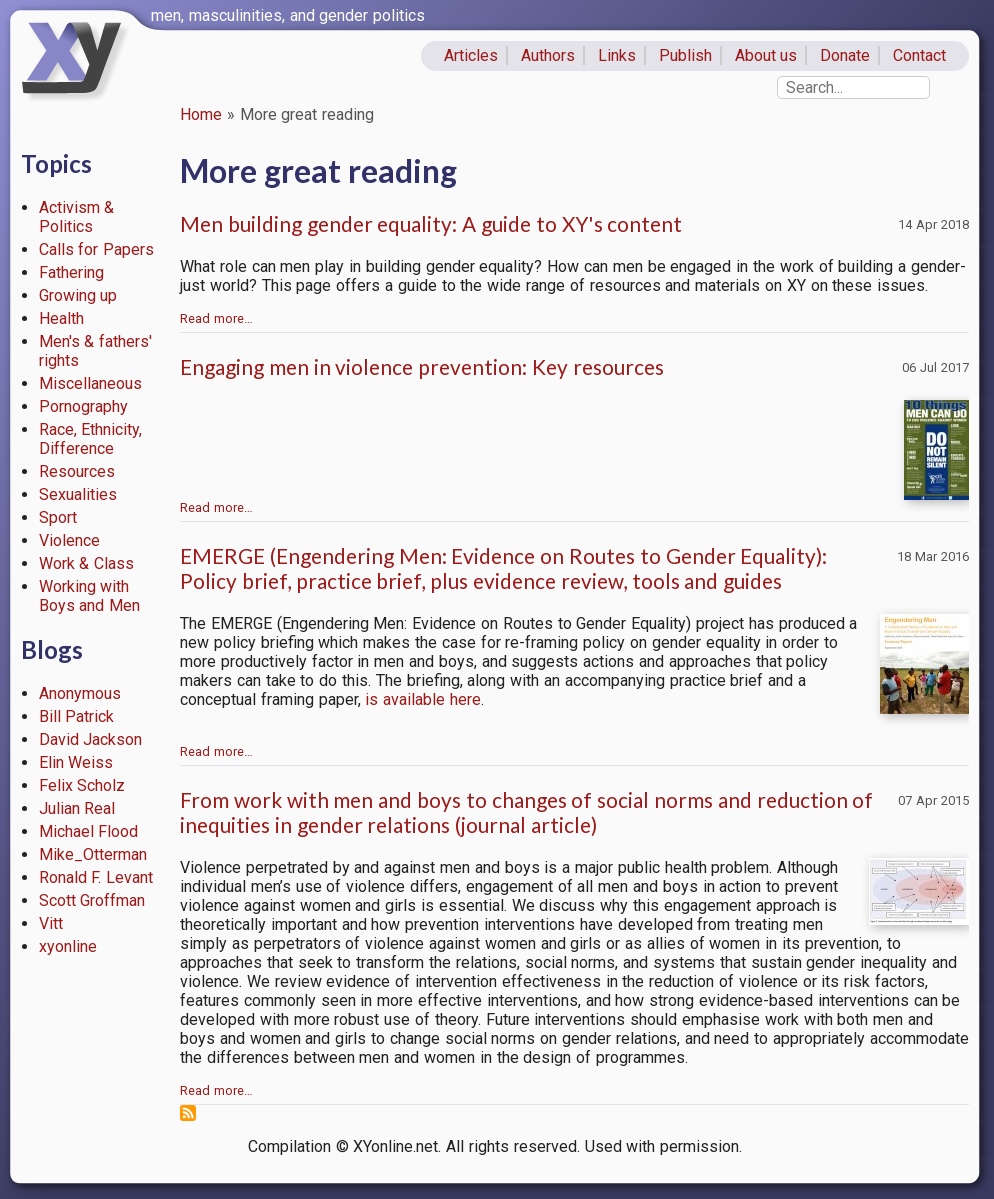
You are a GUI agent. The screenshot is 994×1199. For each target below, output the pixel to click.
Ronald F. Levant (96, 877)
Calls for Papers (97, 249)
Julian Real (77, 808)
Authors (548, 55)
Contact (919, 55)
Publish (685, 55)
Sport (58, 517)
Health (61, 318)
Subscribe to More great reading (188, 1113)
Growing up (78, 295)
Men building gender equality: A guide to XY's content (431, 223)
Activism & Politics (77, 217)
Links (617, 55)
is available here (423, 699)
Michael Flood (89, 831)
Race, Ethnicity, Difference (91, 439)
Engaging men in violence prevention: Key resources (422, 366)
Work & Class (87, 563)
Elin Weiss (76, 762)
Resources (77, 471)
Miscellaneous (90, 383)
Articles (471, 55)
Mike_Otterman (93, 854)
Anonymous (80, 693)
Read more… (216, 318)
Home (201, 114)
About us (766, 55)
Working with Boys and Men (90, 596)
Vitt (51, 923)
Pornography (83, 406)
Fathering (71, 272)
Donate (845, 55)
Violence (69, 540)
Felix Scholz (82, 785)
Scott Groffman (92, 900)
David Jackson (91, 739)
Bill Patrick (77, 716)
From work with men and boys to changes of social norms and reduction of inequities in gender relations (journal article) (526, 812)
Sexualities (78, 494)
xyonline (68, 946)
